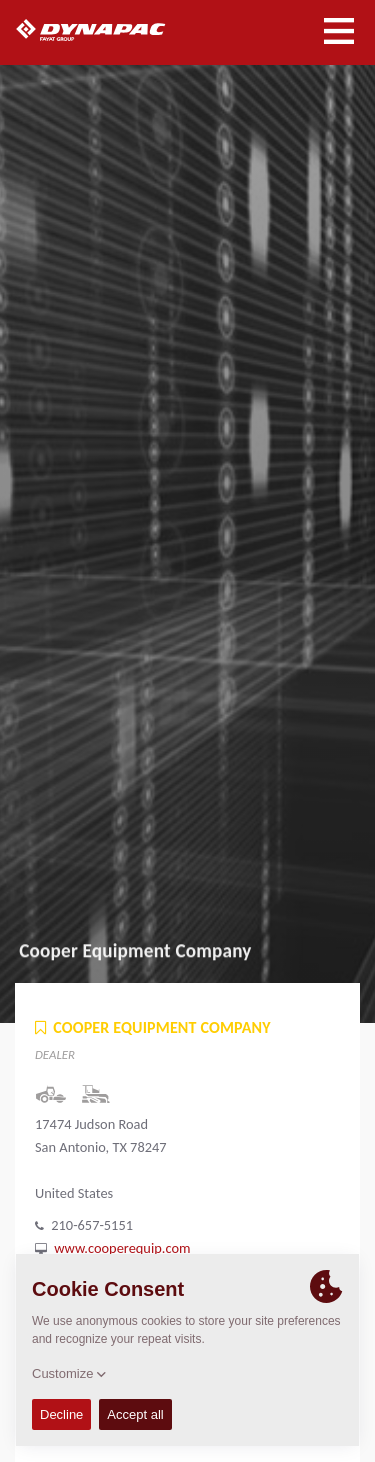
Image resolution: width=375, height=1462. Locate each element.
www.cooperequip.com (122, 1248)
